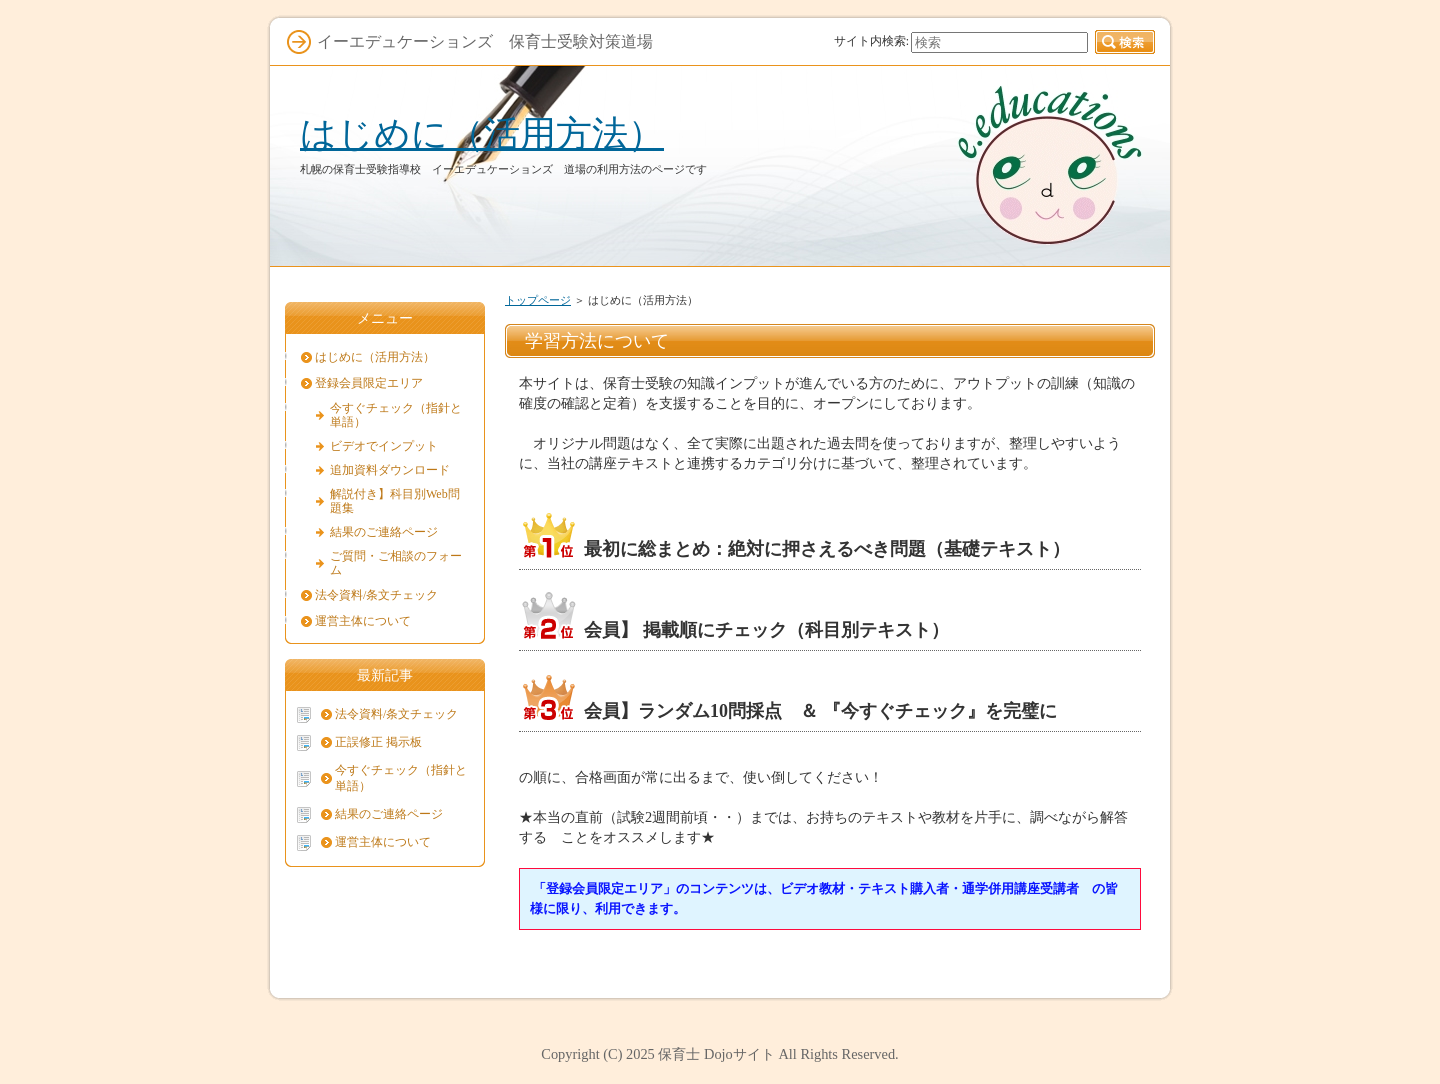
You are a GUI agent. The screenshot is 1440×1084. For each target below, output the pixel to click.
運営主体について (363, 621)
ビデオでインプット (384, 446)
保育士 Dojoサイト (716, 1054)
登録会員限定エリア (369, 383)
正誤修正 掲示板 (378, 742)
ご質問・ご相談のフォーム (396, 563)
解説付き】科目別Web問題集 (395, 501)
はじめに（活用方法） (482, 133)
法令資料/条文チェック (376, 595)
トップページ (538, 300)
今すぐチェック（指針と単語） (396, 415)
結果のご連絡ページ (384, 532)
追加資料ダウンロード (390, 470)
